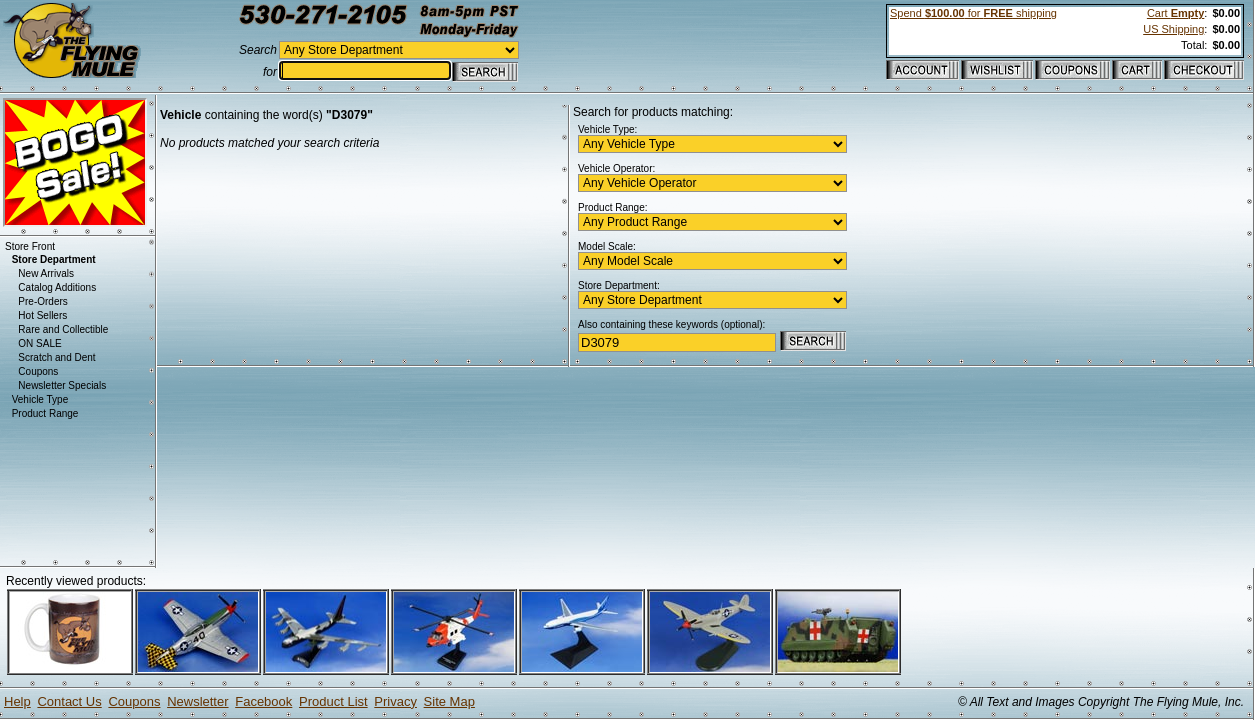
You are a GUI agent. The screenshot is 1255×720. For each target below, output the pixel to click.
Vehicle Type (40, 399)
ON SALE (39, 343)
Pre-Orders (42, 301)
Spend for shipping (973, 13)
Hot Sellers (42, 315)
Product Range (45, 413)
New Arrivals (46, 273)
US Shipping (1173, 29)
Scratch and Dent (56, 357)
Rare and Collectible (63, 329)
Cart (1175, 13)
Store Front (30, 246)
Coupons (38, 371)
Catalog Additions (57, 287)
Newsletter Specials (62, 385)
